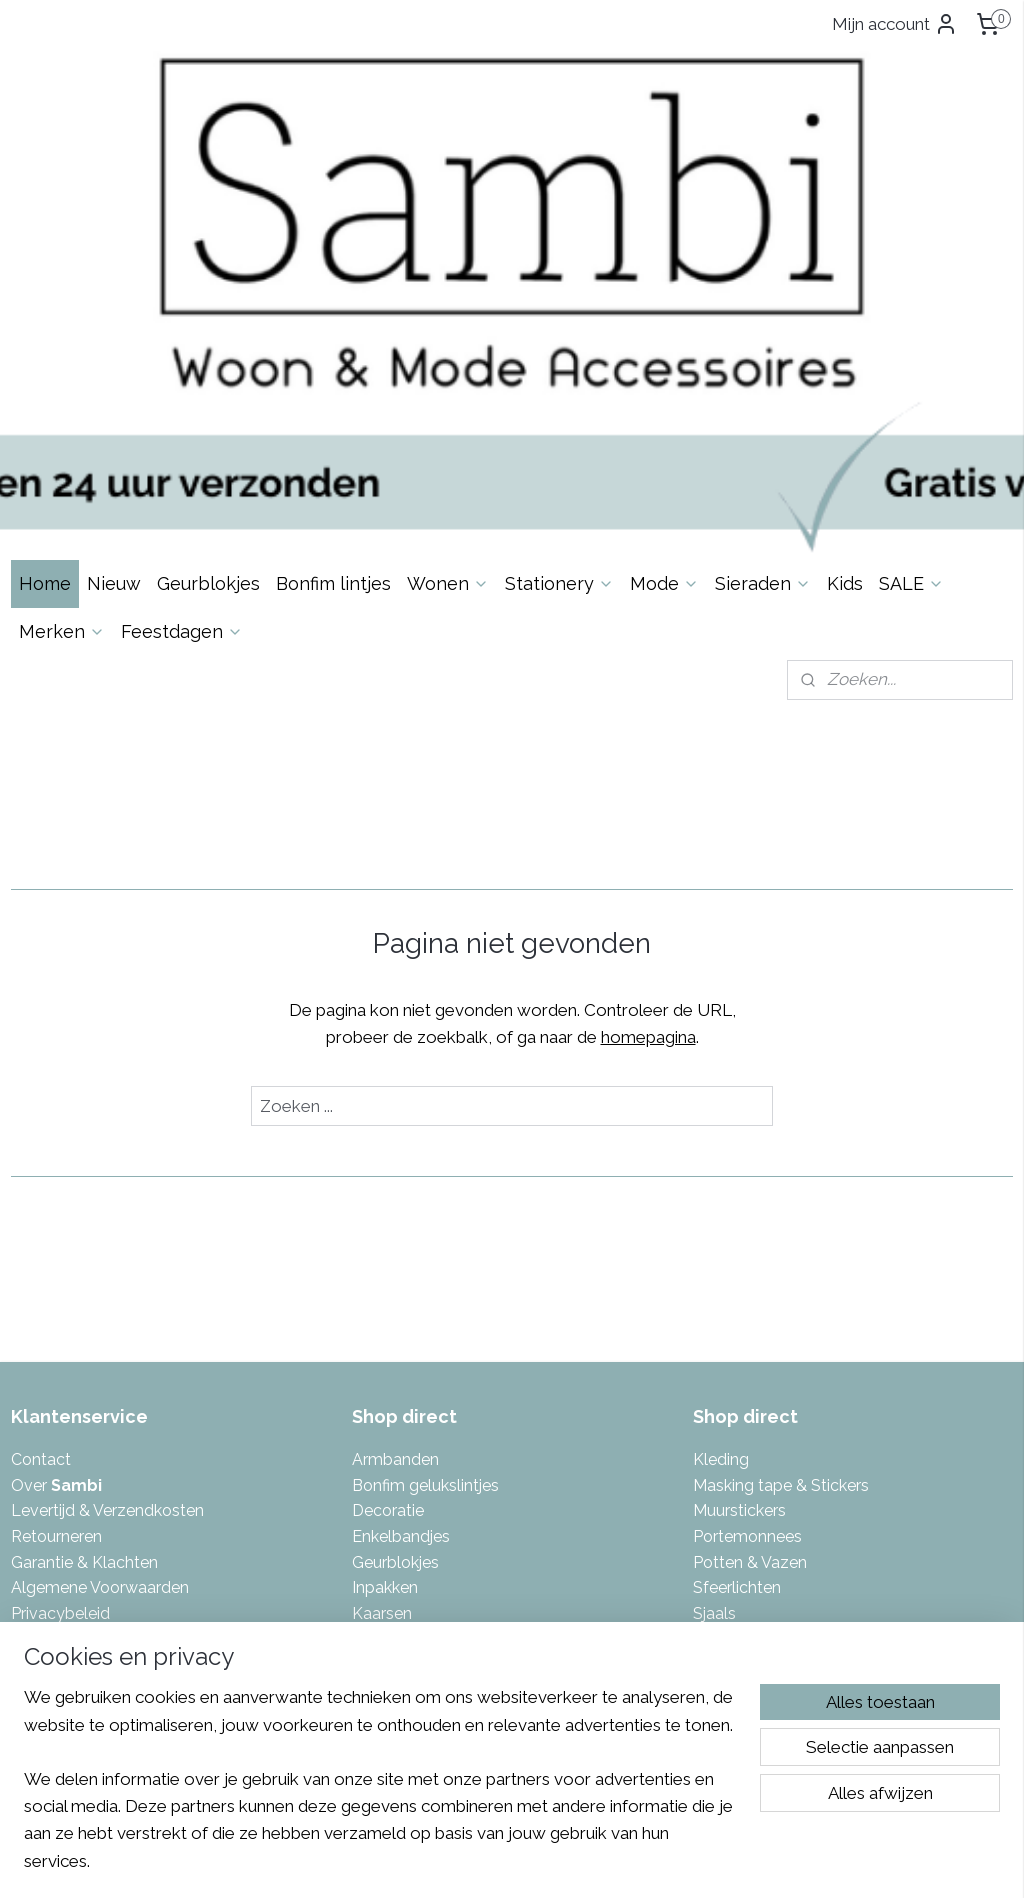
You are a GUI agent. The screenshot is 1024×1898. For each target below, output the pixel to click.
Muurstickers (739, 1231)
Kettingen (388, 1410)
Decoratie (388, 1231)
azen (789, 1282)
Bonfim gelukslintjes (425, 1206)
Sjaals (714, 1333)
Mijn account (895, 24)
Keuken (379, 1436)
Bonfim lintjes (333, 303)
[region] (380, 1791)
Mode (664, 303)
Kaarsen (382, 1333)
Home (45, 303)
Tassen (719, 1359)
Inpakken (385, 1308)
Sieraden (763, 303)
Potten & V (732, 1282)
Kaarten (381, 1359)
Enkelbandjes (401, 1257)
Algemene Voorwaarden (100, 1308)
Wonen (448, 303)
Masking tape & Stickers (781, 1206)
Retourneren (56, 1257)
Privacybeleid (60, 1333)
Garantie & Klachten (84, 1282)
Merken (62, 351)
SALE (911, 303)
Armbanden (395, 1180)
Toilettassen (738, 1410)
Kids (845, 303)
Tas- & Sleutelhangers (774, 1385)
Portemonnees (747, 1257)
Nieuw (114, 303)
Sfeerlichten (737, 1308)
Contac (38, 1180)
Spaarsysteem (64, 1359)
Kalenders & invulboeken (443, 1385)
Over (56, 1206)
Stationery (559, 303)
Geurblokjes (208, 303)
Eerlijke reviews (66, 1385)
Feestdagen (182, 351)
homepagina (648, 758)
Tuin (708, 1436)
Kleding (721, 1180)
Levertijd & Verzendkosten (107, 1231)
